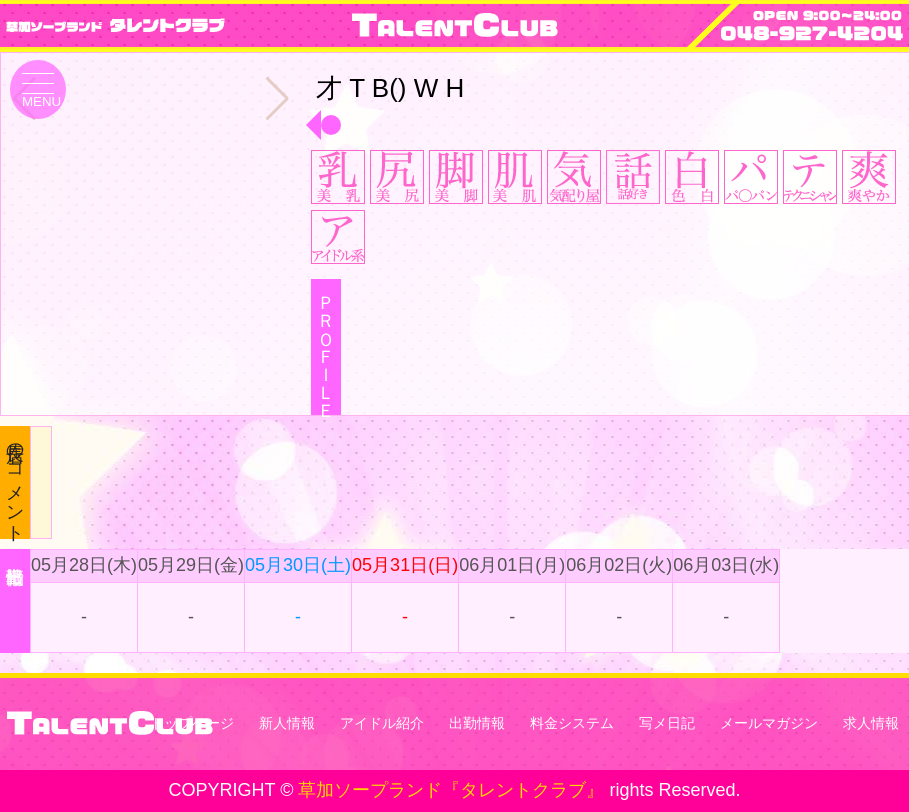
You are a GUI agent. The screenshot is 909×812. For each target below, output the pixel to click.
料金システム (572, 723)
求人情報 (871, 723)
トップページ (192, 723)
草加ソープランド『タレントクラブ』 (451, 790)
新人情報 (287, 723)
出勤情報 (477, 723)
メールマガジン (769, 723)
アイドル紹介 (382, 723)
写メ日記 (667, 723)
